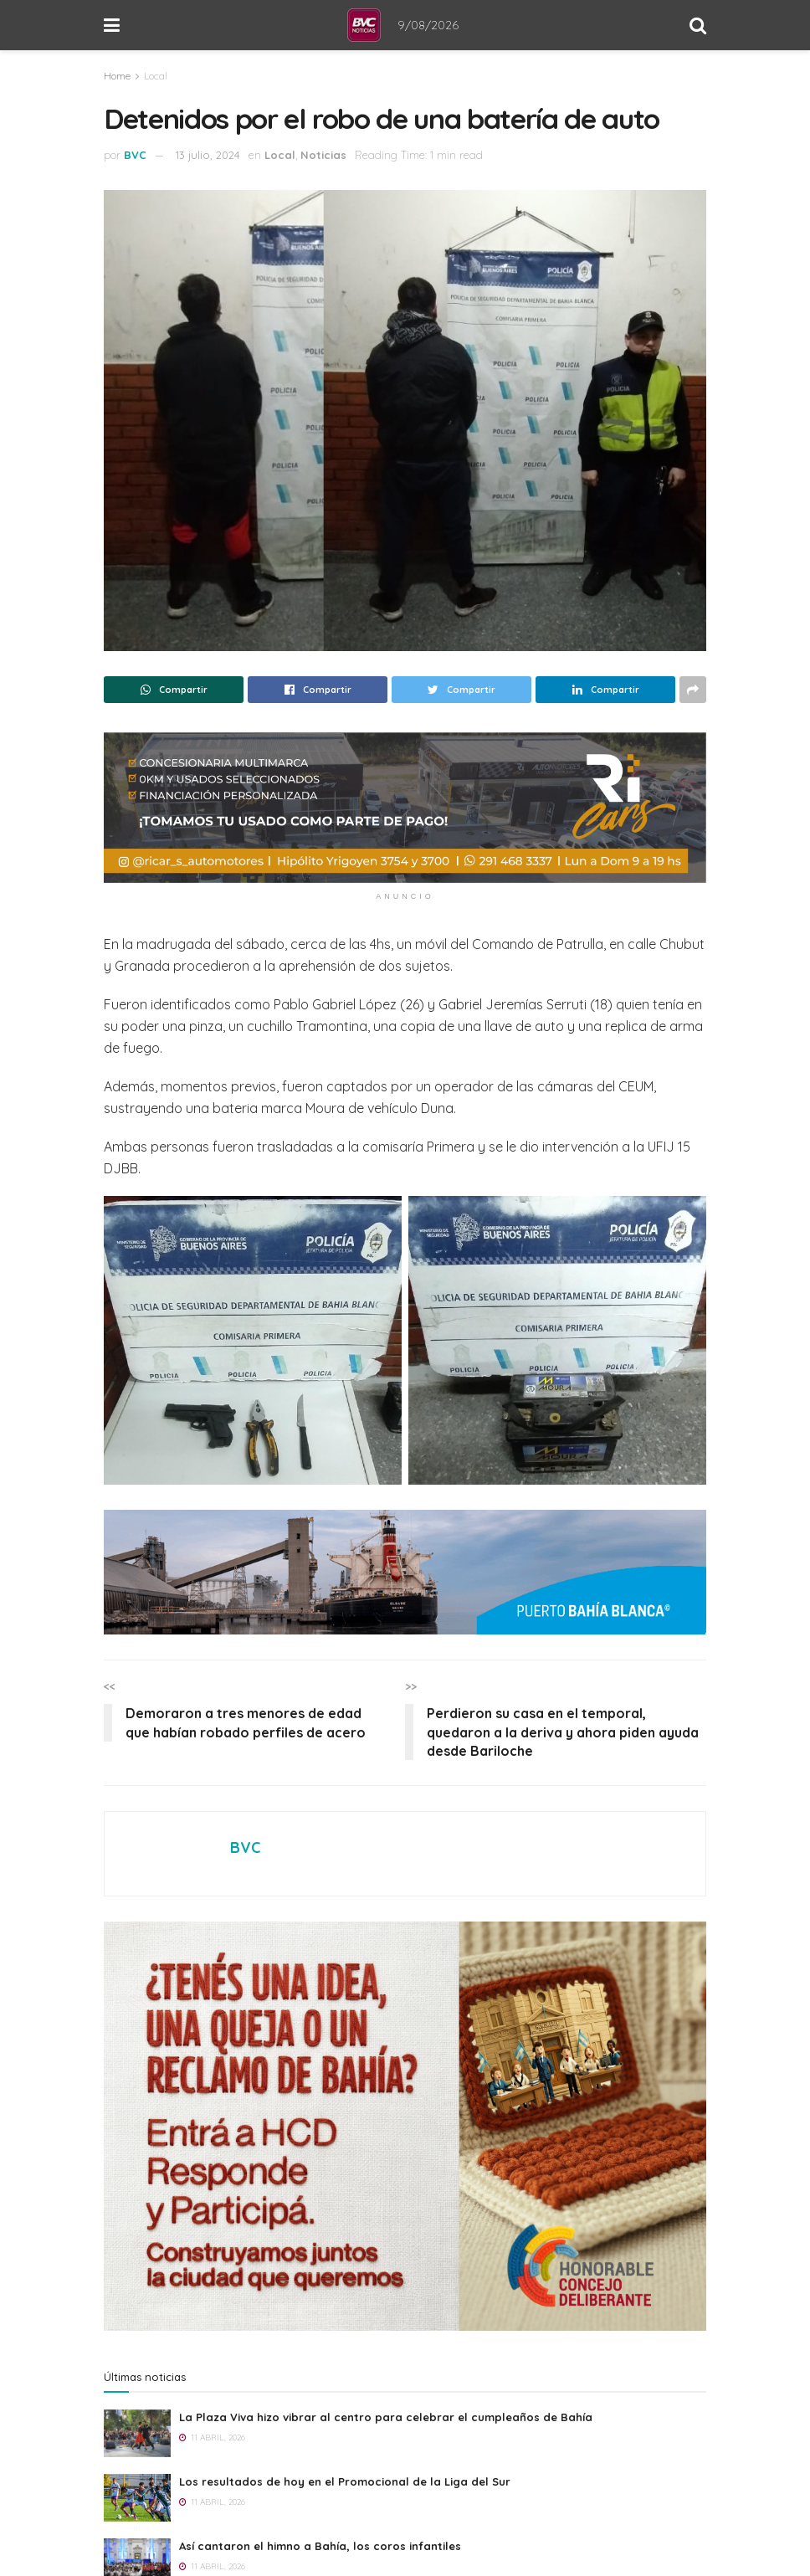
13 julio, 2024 (208, 155)
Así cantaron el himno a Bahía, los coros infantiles (320, 2546)
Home (117, 75)
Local (155, 75)
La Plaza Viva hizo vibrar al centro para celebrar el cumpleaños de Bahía (385, 2417)
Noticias (323, 155)
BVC (135, 155)
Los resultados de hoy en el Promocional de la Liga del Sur (344, 2481)
